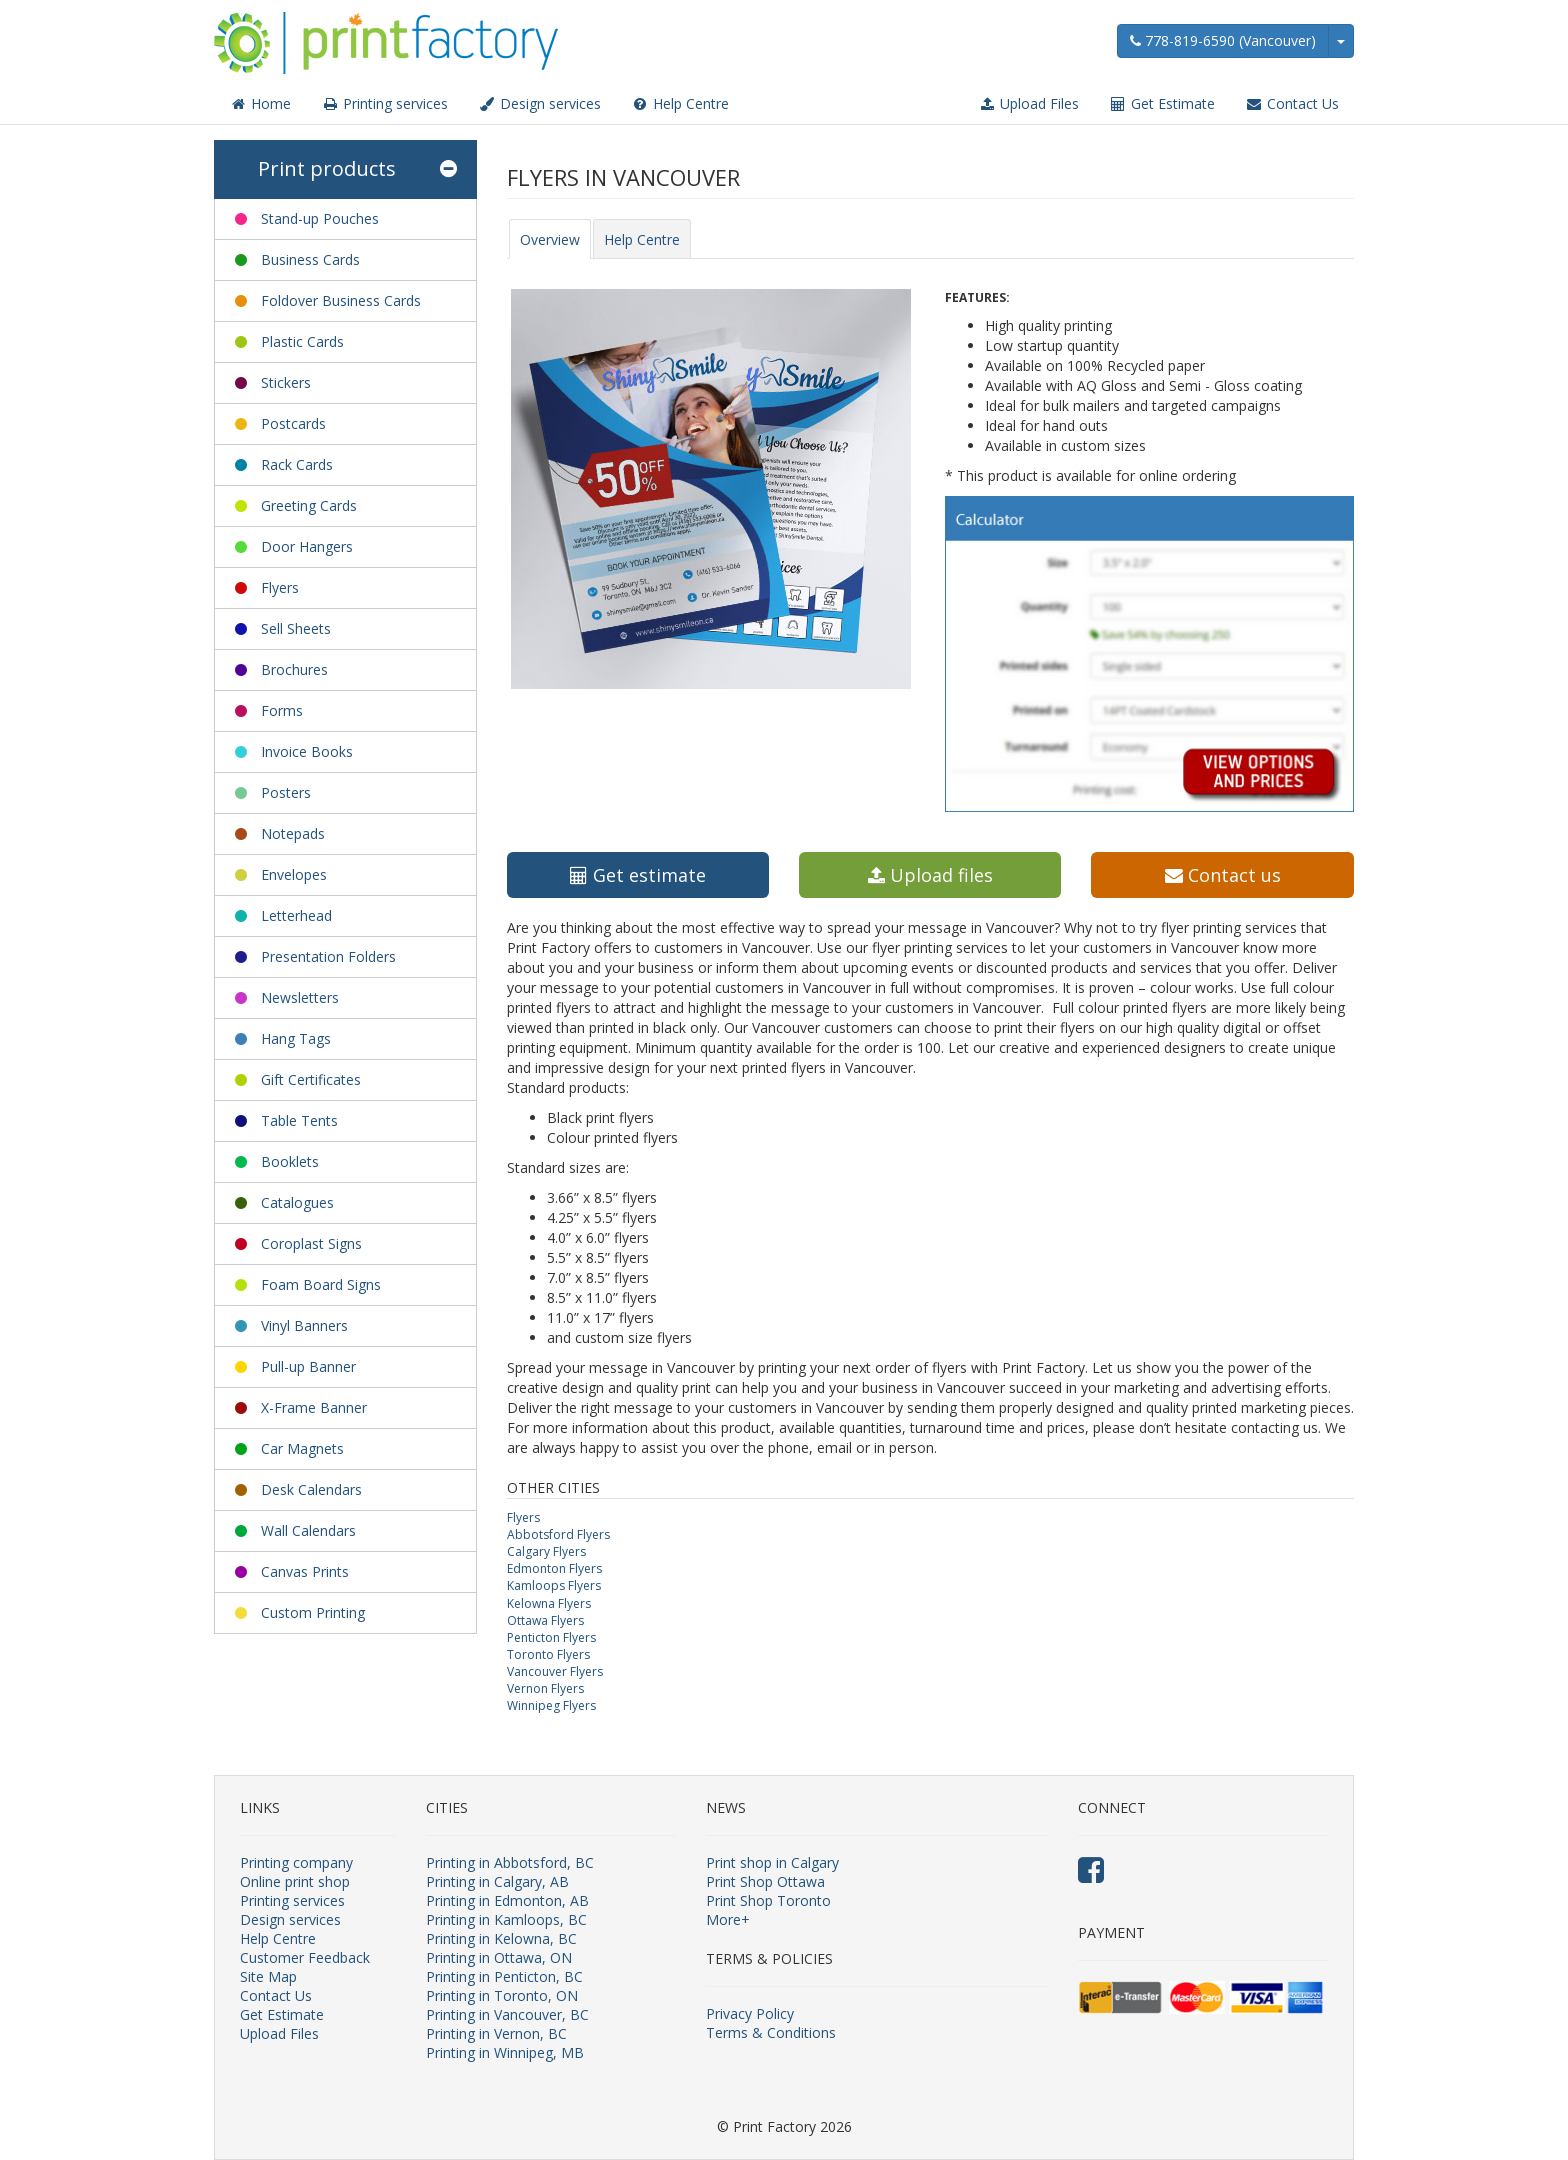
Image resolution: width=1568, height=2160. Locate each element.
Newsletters (300, 997)
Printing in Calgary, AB (497, 1881)
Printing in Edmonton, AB (507, 1900)
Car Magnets (302, 1448)
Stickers (286, 382)
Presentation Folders (328, 956)
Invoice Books (307, 751)
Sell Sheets (296, 628)
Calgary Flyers (546, 1551)
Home (260, 103)
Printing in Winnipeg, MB (505, 2052)
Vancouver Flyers (555, 1671)
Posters (286, 792)
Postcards (293, 423)
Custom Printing (313, 1612)
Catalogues (297, 1202)
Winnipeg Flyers (551, 1705)
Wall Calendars (308, 1530)
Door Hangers (307, 546)
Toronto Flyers (548, 1654)
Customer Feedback (305, 1957)
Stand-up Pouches (320, 218)
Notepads (293, 833)
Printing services (384, 103)
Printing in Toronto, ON (502, 1995)
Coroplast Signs (311, 1243)
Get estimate (638, 875)
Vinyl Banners (304, 1325)
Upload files (930, 875)
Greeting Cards (309, 505)
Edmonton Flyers (554, 1568)
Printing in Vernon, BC (496, 2033)
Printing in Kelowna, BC (501, 1938)
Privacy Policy (750, 2013)
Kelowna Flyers (549, 1603)
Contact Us (1292, 103)
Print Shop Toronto (768, 1900)
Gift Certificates (311, 1079)
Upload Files (1028, 103)
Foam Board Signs (321, 1284)
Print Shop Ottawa (765, 1881)
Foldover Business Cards (341, 300)
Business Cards (310, 259)
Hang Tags (296, 1038)
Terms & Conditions (771, 2032)
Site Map (268, 1976)
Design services (539, 103)
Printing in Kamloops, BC (506, 1919)
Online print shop (295, 1881)
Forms (282, 710)
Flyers (280, 587)
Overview (550, 239)
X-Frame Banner (314, 1407)
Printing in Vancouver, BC (507, 2014)
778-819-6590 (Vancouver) (1223, 40)
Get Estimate (1162, 103)
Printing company (296, 1862)
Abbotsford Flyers (558, 1534)
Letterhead (296, 915)
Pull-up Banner (308, 1366)
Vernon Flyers (545, 1688)
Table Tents (299, 1120)
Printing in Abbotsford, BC (510, 1862)
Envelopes (294, 874)
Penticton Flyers (551, 1637)
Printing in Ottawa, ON (499, 1957)
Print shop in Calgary (772, 1862)
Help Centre (680, 103)
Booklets (290, 1161)
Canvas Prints (305, 1571)
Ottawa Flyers (545, 1620)
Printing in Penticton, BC (504, 1976)
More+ (728, 1919)
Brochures (294, 669)
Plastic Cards (302, 341)
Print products (357, 169)
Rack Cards (297, 464)
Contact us (1223, 875)
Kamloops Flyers (554, 1585)
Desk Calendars (311, 1489)
